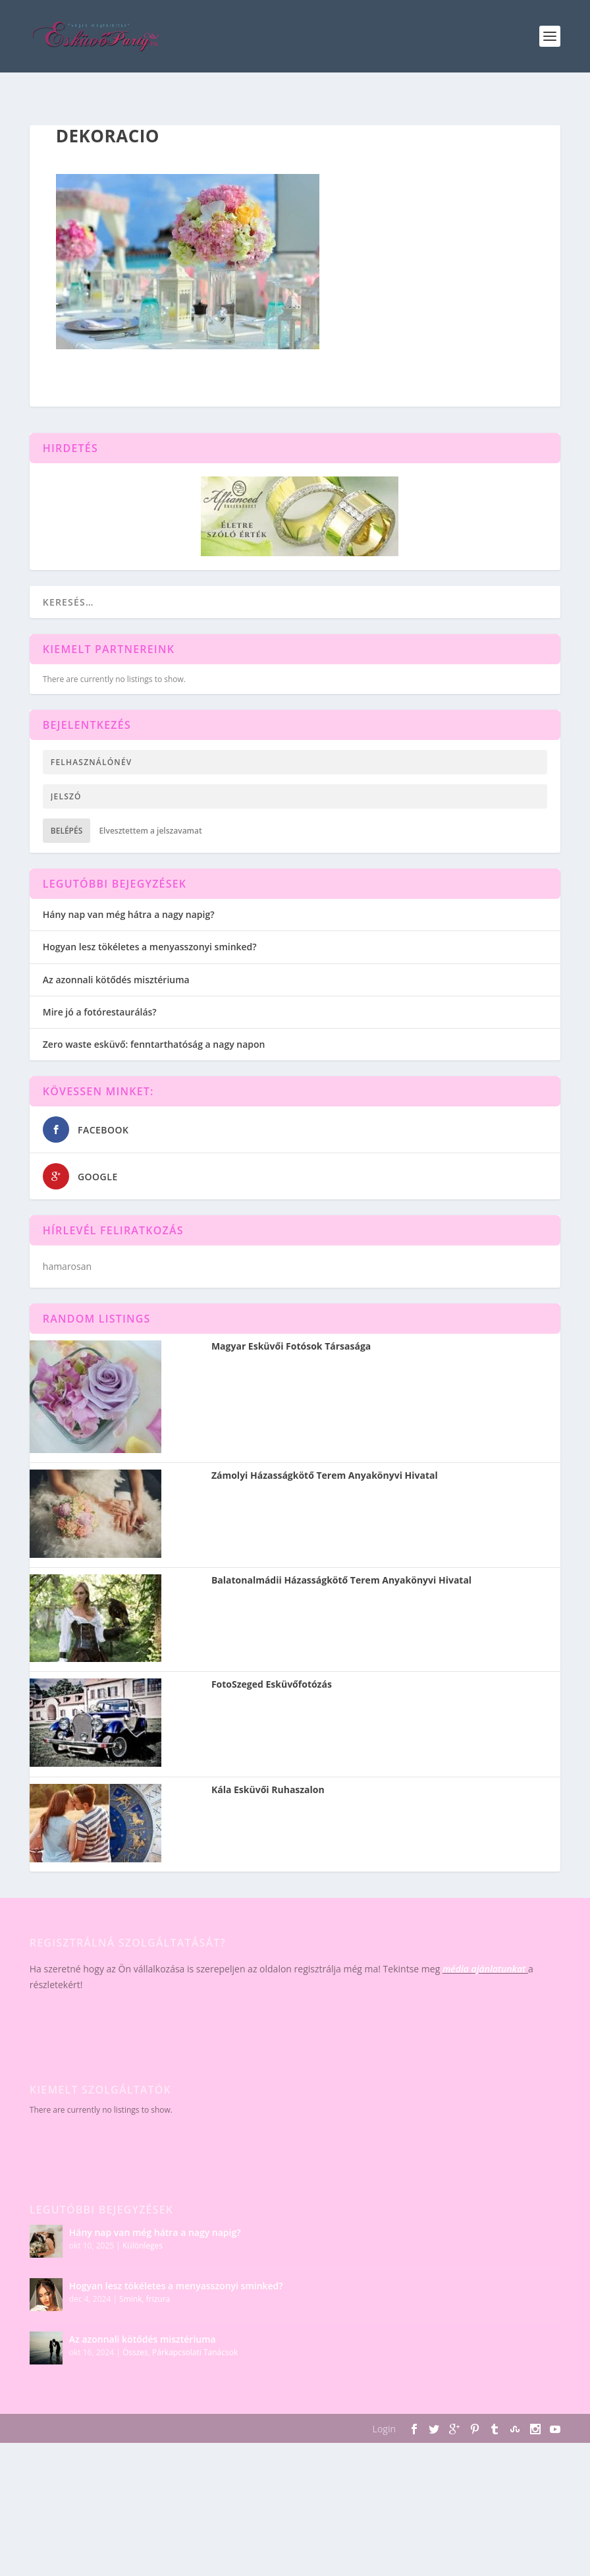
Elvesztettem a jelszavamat (150, 830)
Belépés (67, 830)
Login (384, 2428)
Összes (135, 2352)
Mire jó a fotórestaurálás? (100, 1012)
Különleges (142, 2245)
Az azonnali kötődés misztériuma (116, 979)
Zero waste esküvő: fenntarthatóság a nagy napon (154, 1044)
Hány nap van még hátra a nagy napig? (129, 914)
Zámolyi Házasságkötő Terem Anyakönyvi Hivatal (324, 1475)
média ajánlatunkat (484, 1968)
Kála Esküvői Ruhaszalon (268, 1790)
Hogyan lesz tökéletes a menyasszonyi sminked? (150, 946)
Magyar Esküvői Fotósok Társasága (291, 1346)
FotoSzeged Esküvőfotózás (271, 1684)
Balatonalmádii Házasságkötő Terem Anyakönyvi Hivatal (341, 1580)
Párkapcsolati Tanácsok (195, 2352)
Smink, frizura (144, 2298)
